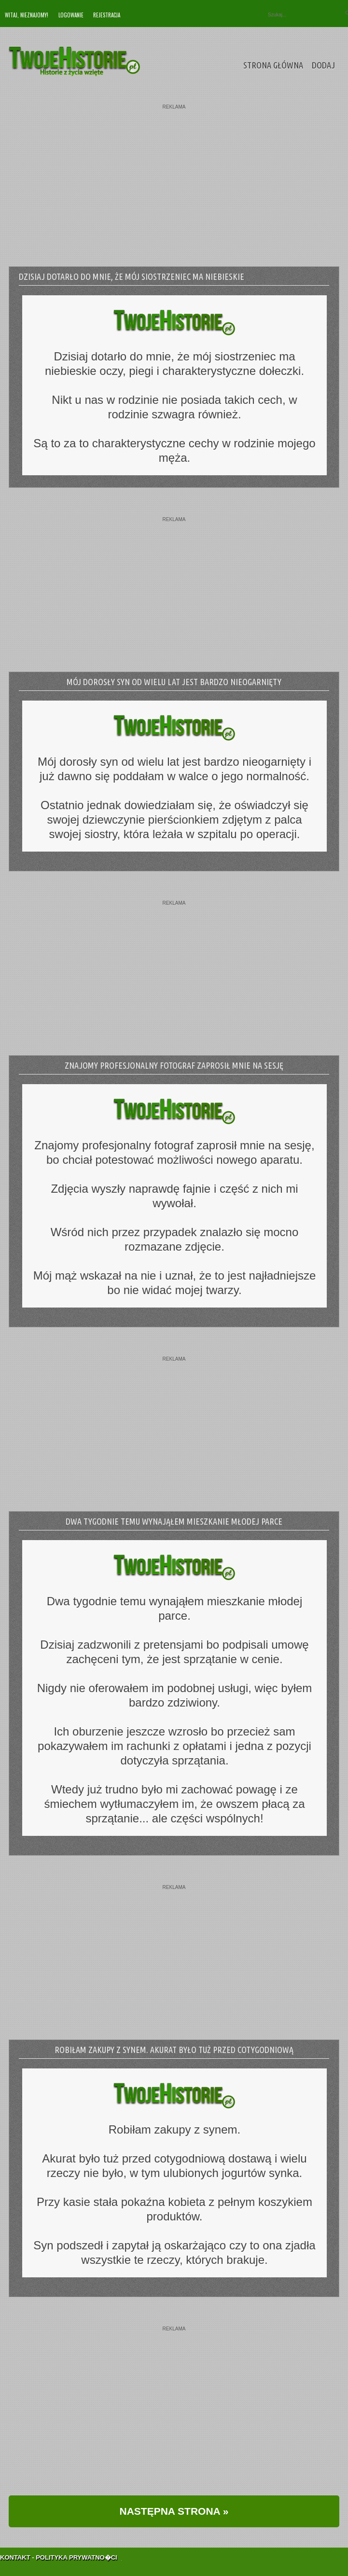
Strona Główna (273, 65)
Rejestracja (106, 15)
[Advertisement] (174, 177)
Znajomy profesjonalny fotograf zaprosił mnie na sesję (174, 1065)
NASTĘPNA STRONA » (174, 2511)
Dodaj (323, 65)
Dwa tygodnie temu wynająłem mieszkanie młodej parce (174, 1521)
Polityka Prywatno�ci (76, 2546)
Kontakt (15, 2546)
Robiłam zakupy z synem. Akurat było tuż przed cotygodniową (174, 2049)
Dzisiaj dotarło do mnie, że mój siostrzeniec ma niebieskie (131, 276)
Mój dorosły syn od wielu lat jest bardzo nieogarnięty (174, 682)
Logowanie (71, 15)
